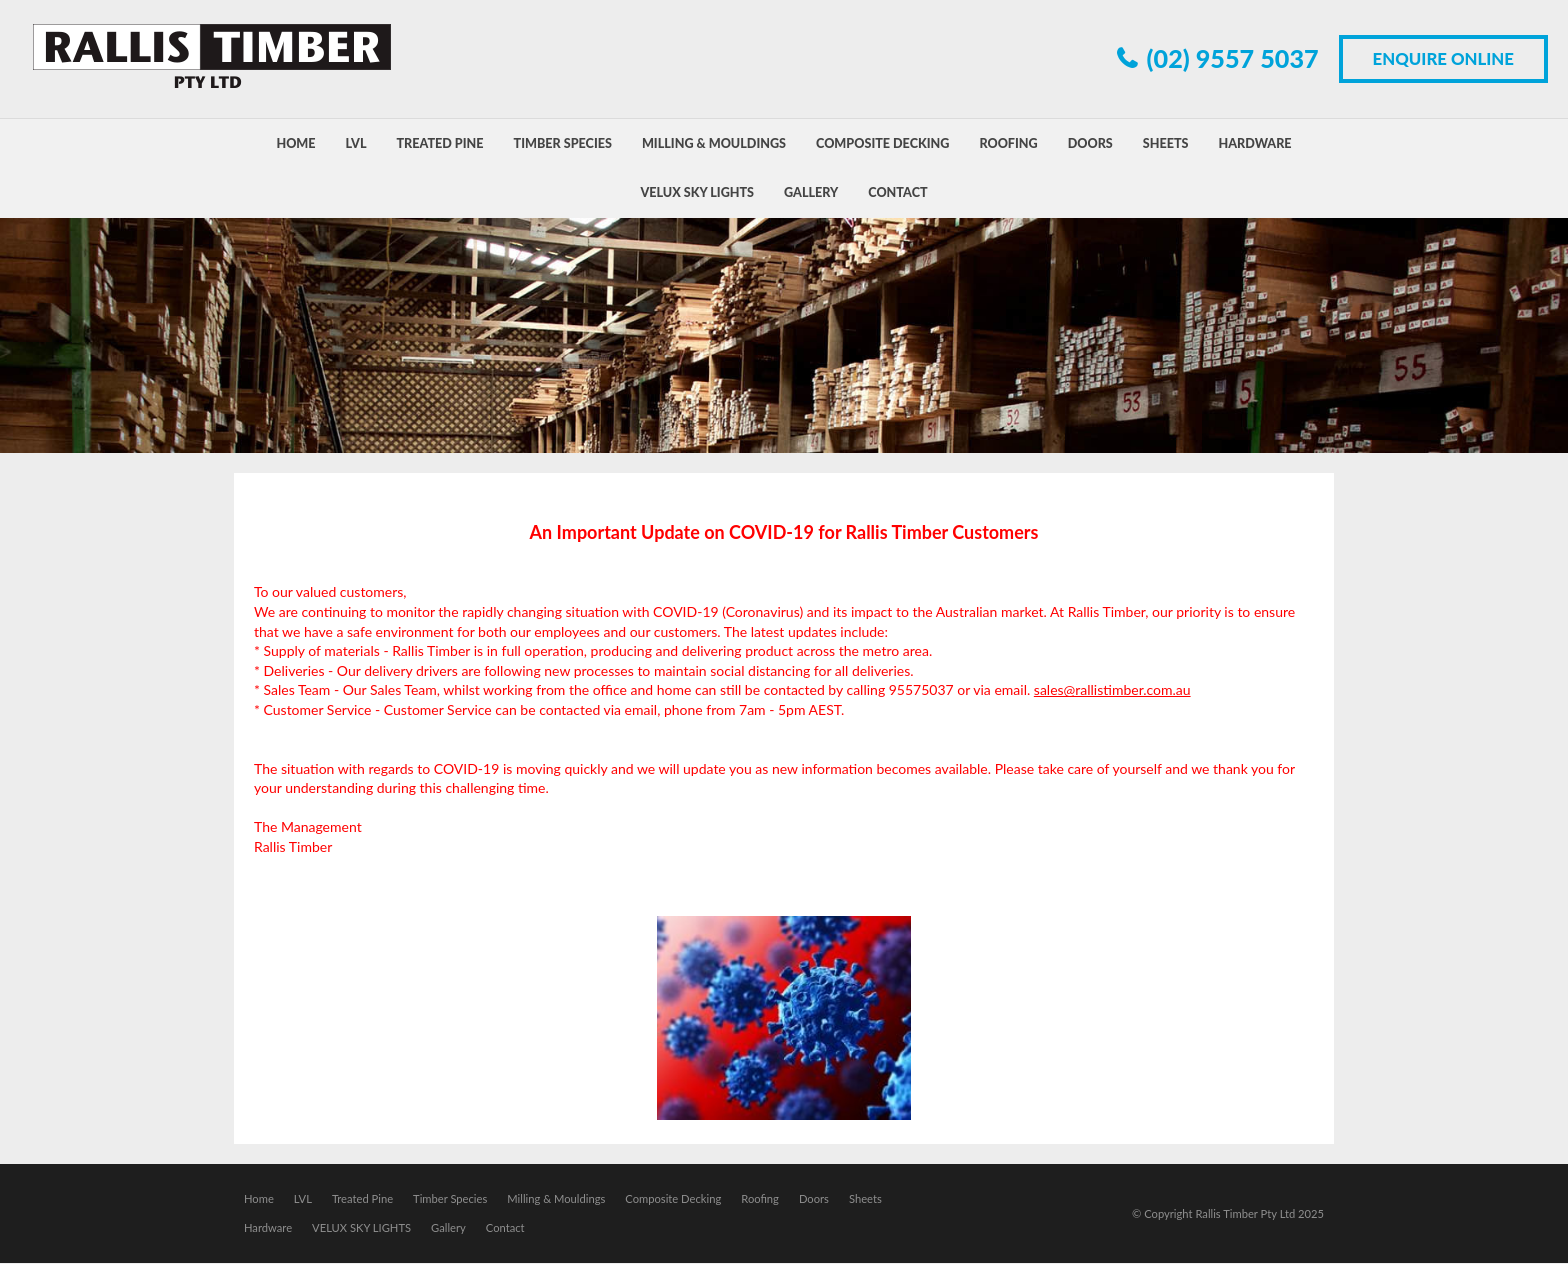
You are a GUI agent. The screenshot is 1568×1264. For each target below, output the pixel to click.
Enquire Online (1443, 58)
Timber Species (450, 1199)
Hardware (268, 1228)
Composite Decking (673, 1199)
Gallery (448, 1228)
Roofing (760, 1199)
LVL (303, 1199)
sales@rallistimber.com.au (1112, 689)
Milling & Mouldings (556, 1199)
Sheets (865, 1199)
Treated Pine (362, 1199)
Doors (814, 1199)
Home (259, 1199)
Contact (505, 1228)
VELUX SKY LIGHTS (361, 1228)
